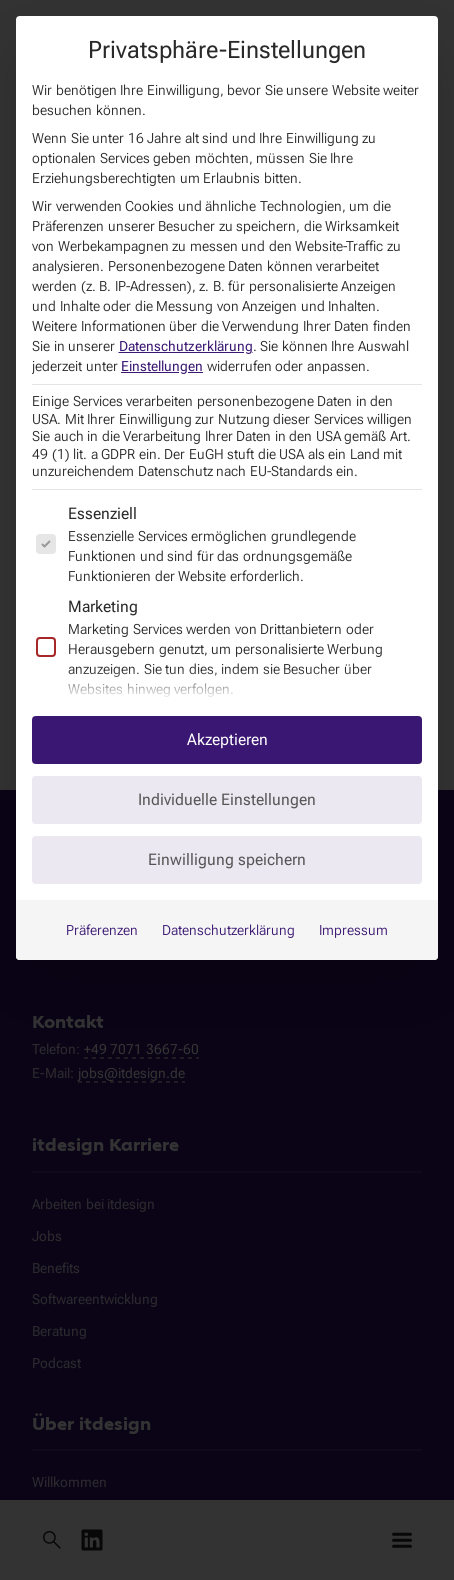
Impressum (353, 930)
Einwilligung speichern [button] (227, 859)
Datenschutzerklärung (186, 346)
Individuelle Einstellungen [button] (227, 799)
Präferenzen (102, 930)
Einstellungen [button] (162, 366)
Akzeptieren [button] (227, 739)
